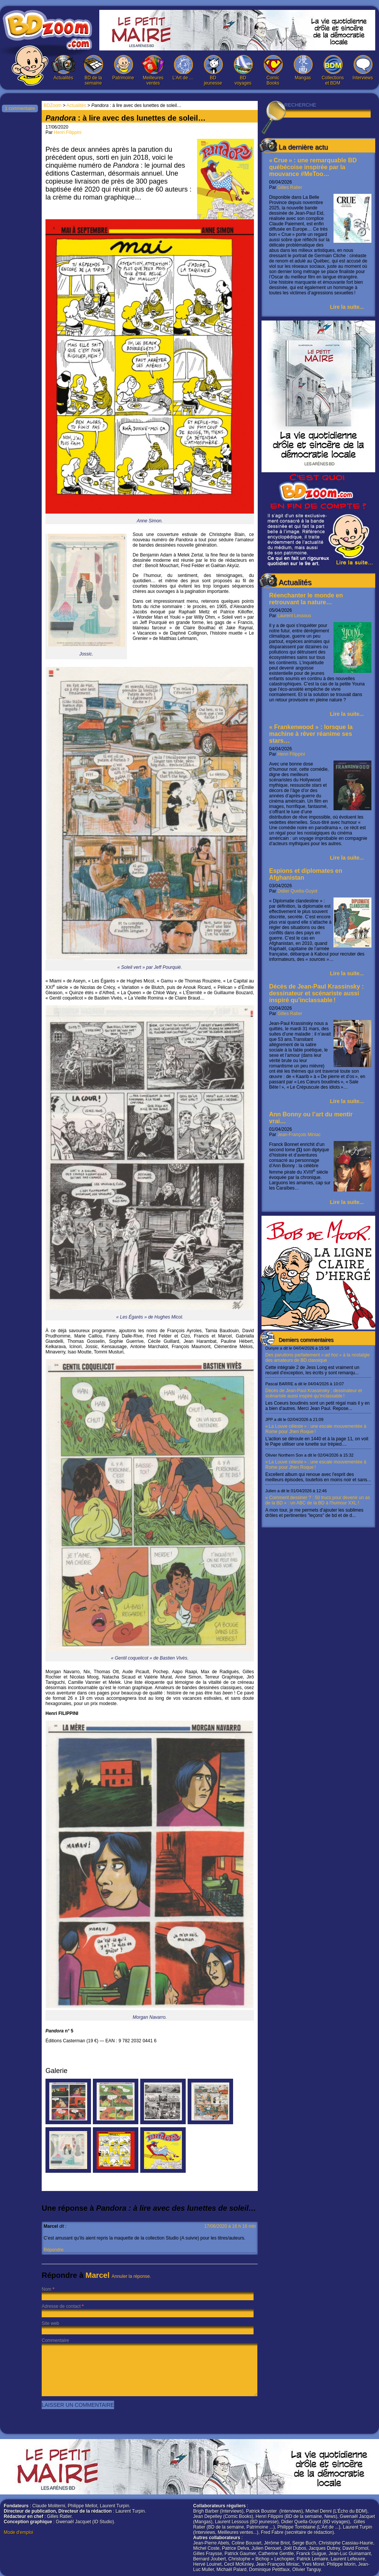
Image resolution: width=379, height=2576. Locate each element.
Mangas (303, 67)
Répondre (54, 2249)
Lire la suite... (347, 307)
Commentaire (55, 2340)
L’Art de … (183, 67)
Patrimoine (123, 67)
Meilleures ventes (153, 70)
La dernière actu (303, 147)
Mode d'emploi (18, 2532)
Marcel (98, 2275)
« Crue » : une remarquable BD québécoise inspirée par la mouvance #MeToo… (313, 167)
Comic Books (273, 70)
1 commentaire (20, 108)
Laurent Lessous (294, 615)
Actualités (63, 67)
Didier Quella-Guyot (297, 891)
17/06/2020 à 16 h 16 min (230, 2226)
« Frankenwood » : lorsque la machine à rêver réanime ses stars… (311, 734)
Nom (46, 2289)
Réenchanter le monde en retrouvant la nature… (306, 598)
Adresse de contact (61, 2306)
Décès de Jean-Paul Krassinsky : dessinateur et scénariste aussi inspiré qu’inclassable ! (316, 993)
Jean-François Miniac (299, 1134)
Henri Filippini (291, 754)
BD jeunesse (213, 70)
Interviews (363, 67)
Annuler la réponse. (131, 2276)
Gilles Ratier (289, 187)
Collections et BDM (333, 70)
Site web (50, 2323)
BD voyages (243, 70)
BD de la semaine (93, 70)
